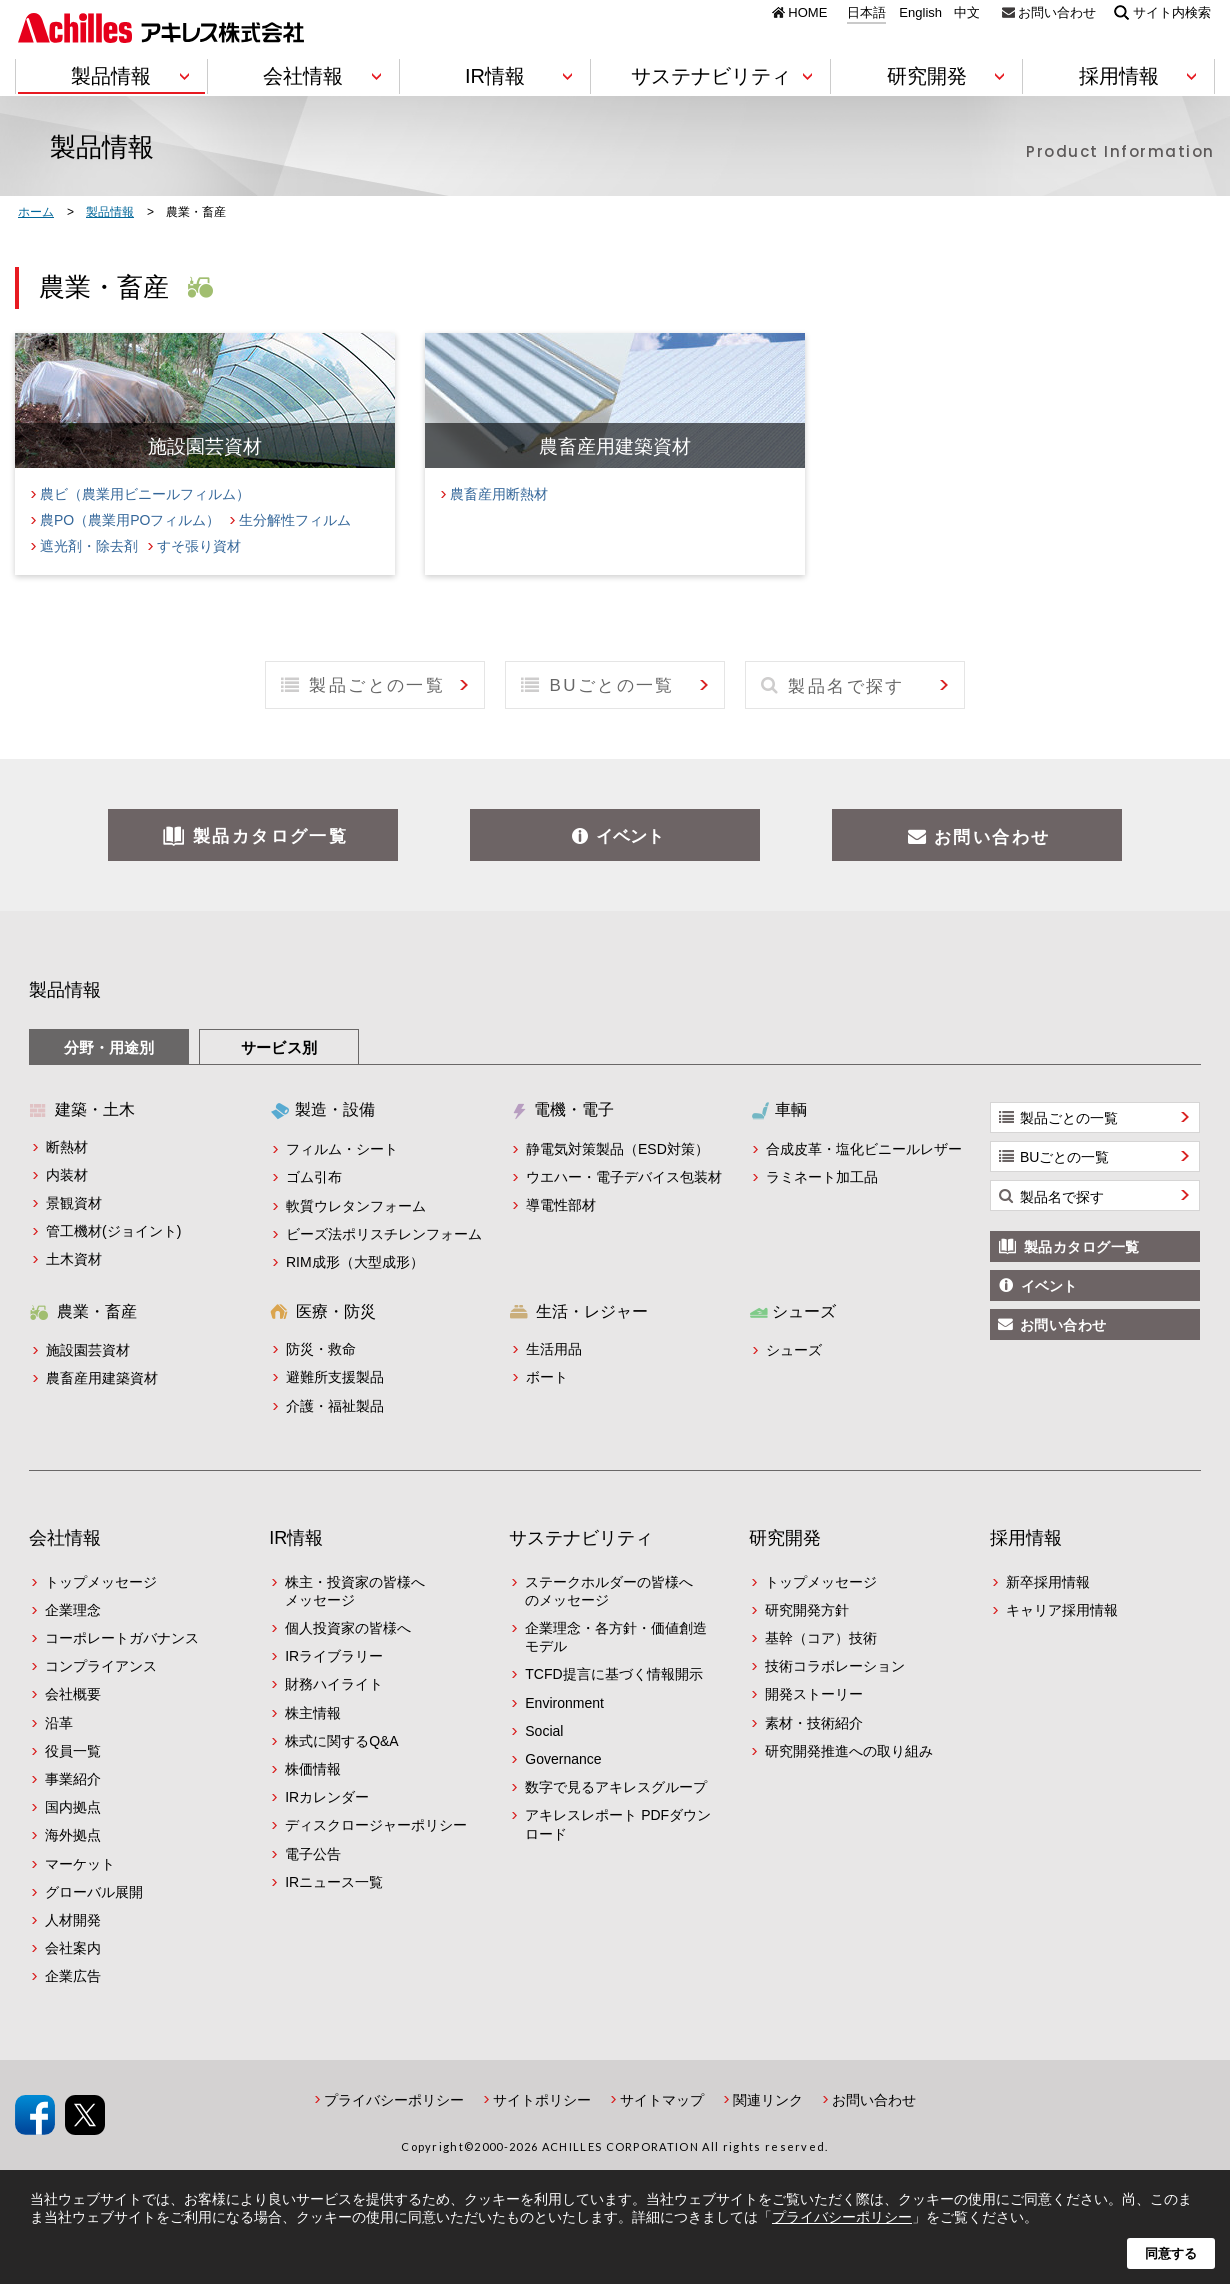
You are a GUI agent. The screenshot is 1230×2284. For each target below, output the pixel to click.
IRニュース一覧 (334, 1882)
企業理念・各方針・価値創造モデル (616, 1637)
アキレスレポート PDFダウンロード (618, 1824)
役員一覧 (73, 1751)
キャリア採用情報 (1062, 1610)
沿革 (59, 1723)
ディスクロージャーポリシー (376, 1825)
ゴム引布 (314, 1177)
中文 (967, 13)
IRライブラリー (334, 1656)
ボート (547, 1377)
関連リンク (768, 2100)
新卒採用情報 (1048, 1582)
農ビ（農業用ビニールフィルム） (145, 494)
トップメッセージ (101, 1582)
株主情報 (313, 1713)
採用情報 (1026, 1538)
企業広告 (73, 1976)
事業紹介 (73, 1779)
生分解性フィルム (295, 520)
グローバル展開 (94, 1892)
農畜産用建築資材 (102, 1378)
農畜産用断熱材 (499, 494)
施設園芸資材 (88, 1350)
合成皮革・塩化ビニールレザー (864, 1149)
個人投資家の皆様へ (348, 1628)
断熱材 (67, 1147)
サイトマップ (662, 2100)
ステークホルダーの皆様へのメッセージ (609, 1591)
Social (544, 1731)
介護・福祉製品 (335, 1406)
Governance (563, 1759)
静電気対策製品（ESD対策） (617, 1149)
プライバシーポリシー (394, 2100)
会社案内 (73, 1948)
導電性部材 (561, 1205)
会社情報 (65, 1538)
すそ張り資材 (199, 546)
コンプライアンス (101, 1666)
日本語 (866, 13)
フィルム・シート (342, 1149)
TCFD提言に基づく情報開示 (613, 1674)
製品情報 (65, 990)
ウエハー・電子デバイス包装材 (624, 1177)
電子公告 (313, 1854)
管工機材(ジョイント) (113, 1231)
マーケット (80, 1864)
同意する (1171, 2253)
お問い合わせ (1057, 12)
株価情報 (313, 1769)
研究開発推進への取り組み (849, 1751)
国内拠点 (73, 1807)
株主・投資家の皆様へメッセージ (355, 1591)
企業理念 (73, 1610)
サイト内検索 (1172, 12)
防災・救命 (321, 1349)
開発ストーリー (814, 1694)
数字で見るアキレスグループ (616, 1787)
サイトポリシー (542, 2100)
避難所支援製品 (335, 1377)
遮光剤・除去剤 (89, 546)
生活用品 (554, 1349)
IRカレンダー (327, 1797)
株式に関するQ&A (342, 1741)
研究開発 (785, 1538)
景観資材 (74, 1203)
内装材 (67, 1175)
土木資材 (74, 1259)
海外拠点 (73, 1835)
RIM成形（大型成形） (355, 1262)
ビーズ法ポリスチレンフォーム (384, 1234)
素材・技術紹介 (814, 1723)
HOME (807, 12)
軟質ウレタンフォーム (356, 1206)
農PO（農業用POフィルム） (130, 520)
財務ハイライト (334, 1684)
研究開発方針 (807, 1610)
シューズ (794, 1350)
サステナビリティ (581, 1538)
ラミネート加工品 (822, 1177)
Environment (564, 1703)
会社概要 (73, 1694)
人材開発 (73, 1920)
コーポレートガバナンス (122, 1638)
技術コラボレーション (835, 1666)
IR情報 (296, 1538)
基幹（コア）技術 (821, 1638)
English (920, 13)
